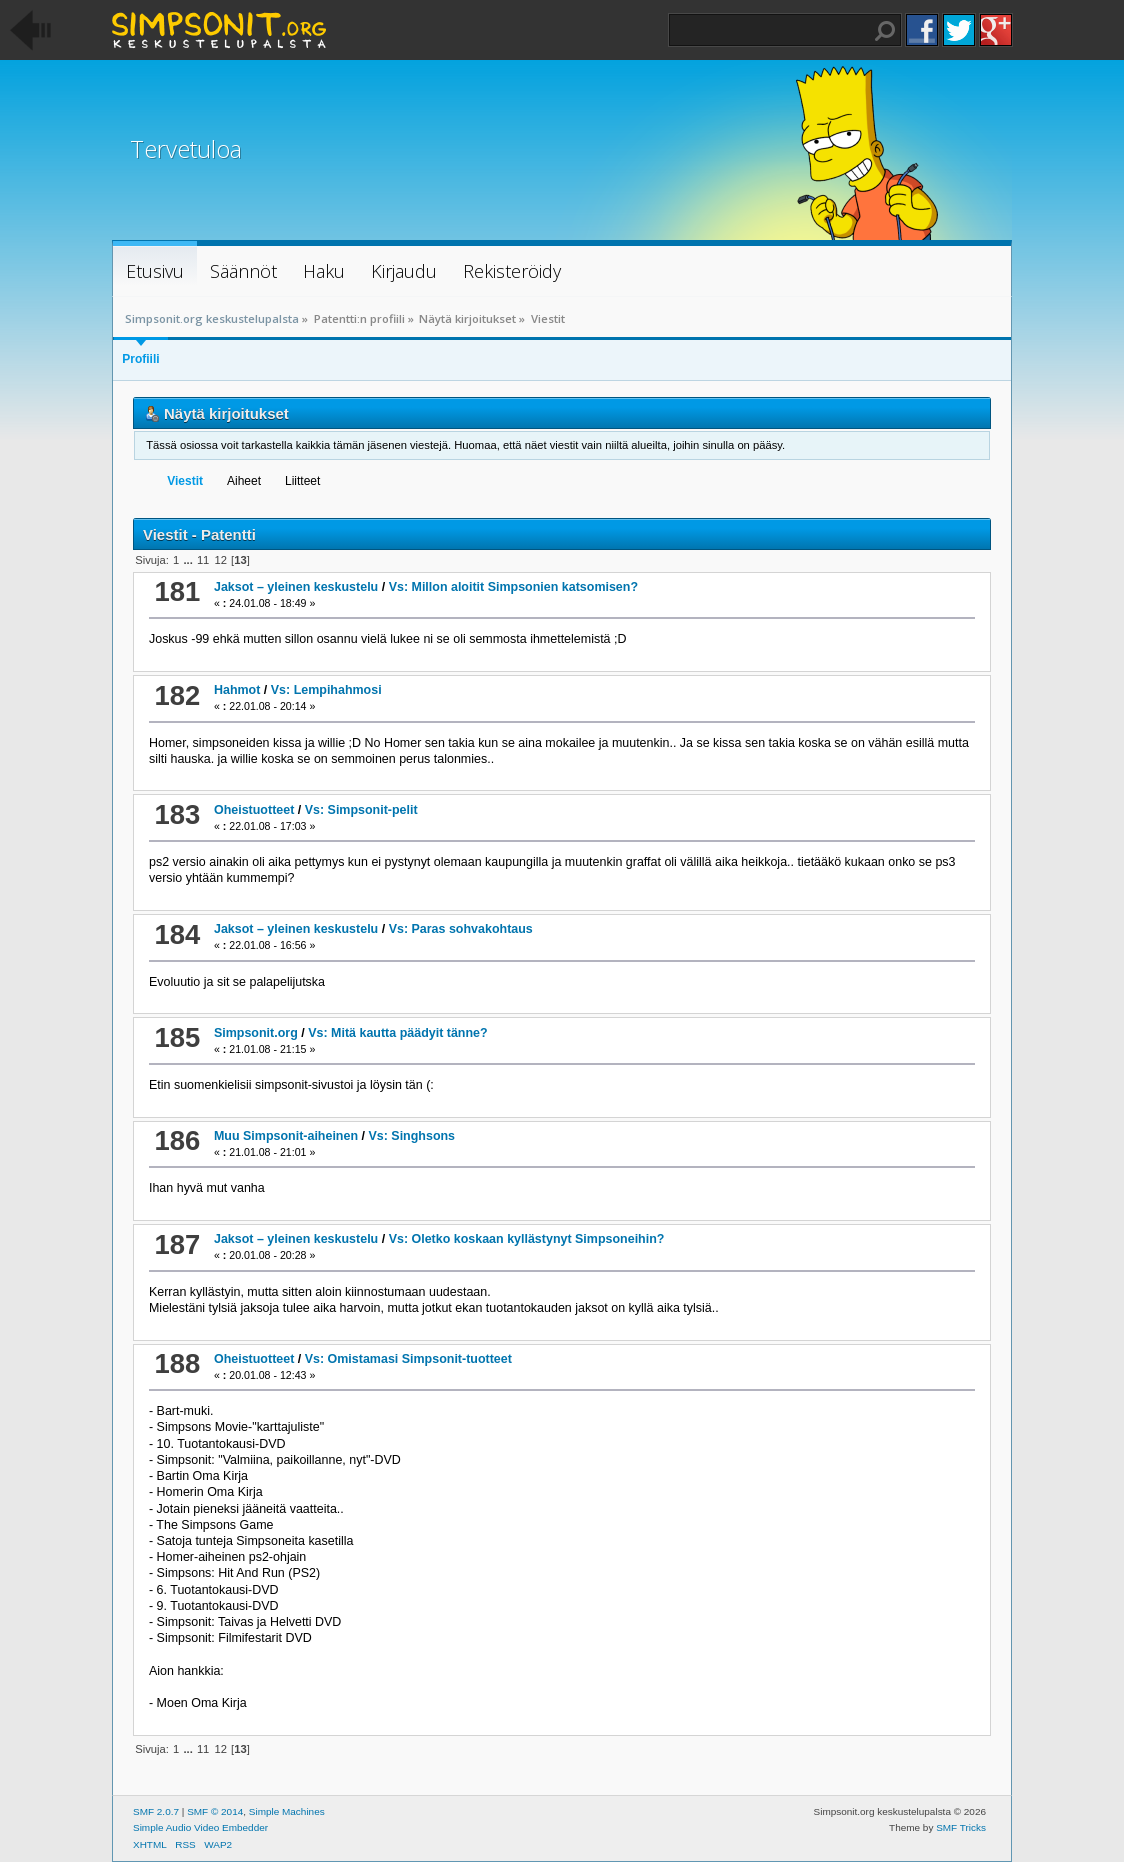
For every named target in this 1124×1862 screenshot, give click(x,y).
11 (203, 560)
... (189, 560)
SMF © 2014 (215, 1811)
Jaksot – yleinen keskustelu (296, 587)
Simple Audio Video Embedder (200, 1827)
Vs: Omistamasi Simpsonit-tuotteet (408, 1359)
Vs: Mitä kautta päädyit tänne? (397, 1033)
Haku (885, 31)
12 (220, 560)
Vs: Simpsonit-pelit (361, 810)
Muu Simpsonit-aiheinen (286, 1136)
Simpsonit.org (256, 1033)
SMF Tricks (961, 1827)
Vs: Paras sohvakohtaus (461, 929)
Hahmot (237, 690)
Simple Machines (287, 1811)
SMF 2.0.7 (156, 1811)
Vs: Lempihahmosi (326, 690)
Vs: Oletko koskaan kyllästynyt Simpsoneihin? (527, 1239)
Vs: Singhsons (411, 1136)
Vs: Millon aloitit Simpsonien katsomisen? (513, 587)
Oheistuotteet (254, 810)
